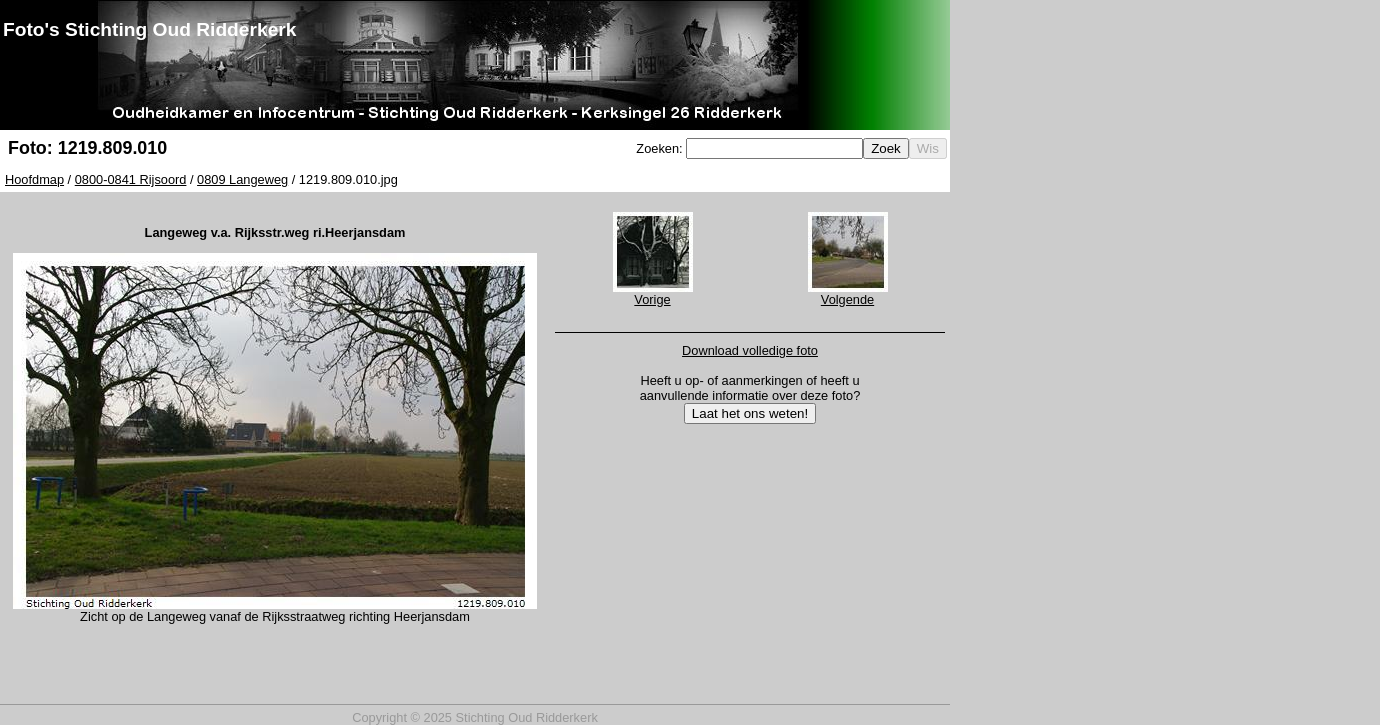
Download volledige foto (750, 350)
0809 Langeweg (242, 179)
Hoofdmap (34, 179)
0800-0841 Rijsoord (131, 179)
